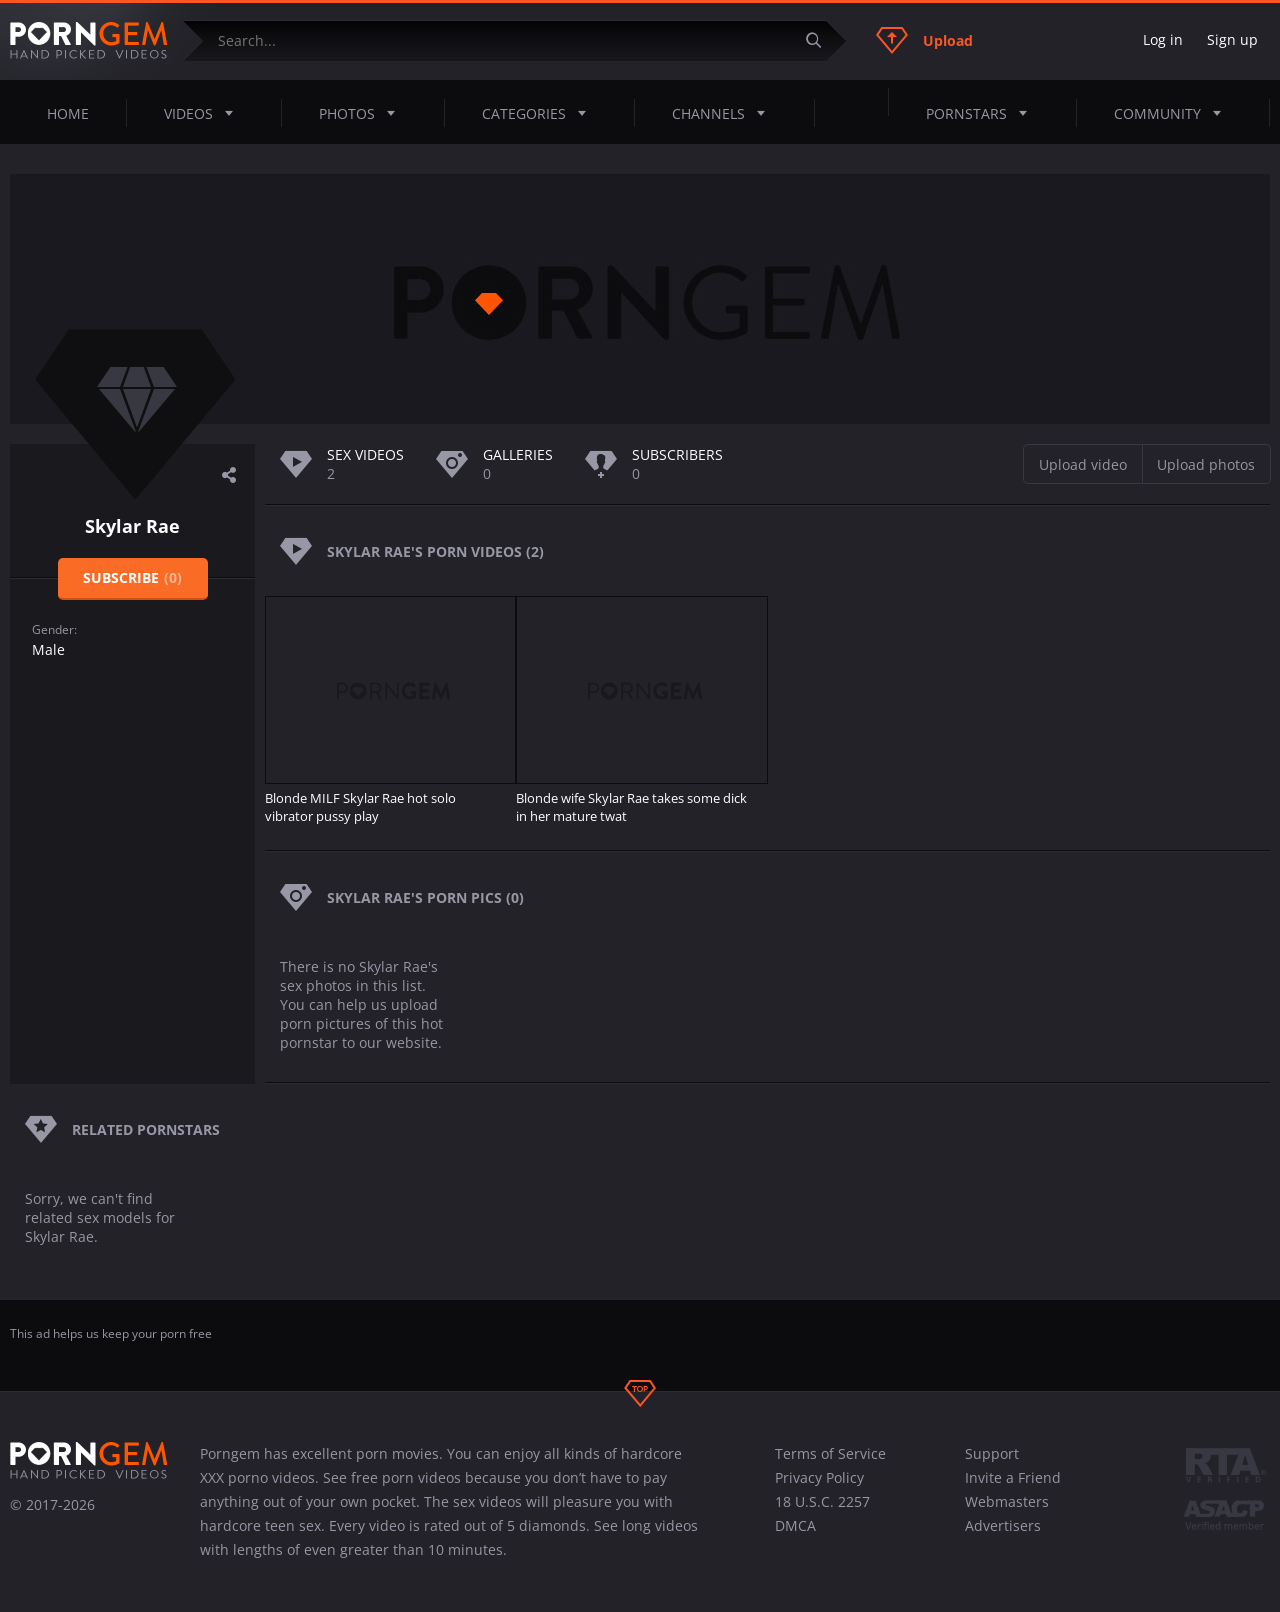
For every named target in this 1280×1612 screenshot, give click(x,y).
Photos (363, 113)
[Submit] (821, 40)
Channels (724, 113)
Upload (924, 40)
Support (992, 1453)
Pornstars (982, 113)
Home (68, 113)
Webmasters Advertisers (1007, 1513)
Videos (204, 113)
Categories (540, 113)
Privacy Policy (819, 1477)
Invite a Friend (1013, 1477)
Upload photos (1206, 464)
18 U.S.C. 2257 (822, 1501)
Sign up (1232, 39)
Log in (1163, 39)
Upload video (1083, 464)
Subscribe (132, 577)
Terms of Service (830, 1453)
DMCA (795, 1525)
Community (1173, 113)
